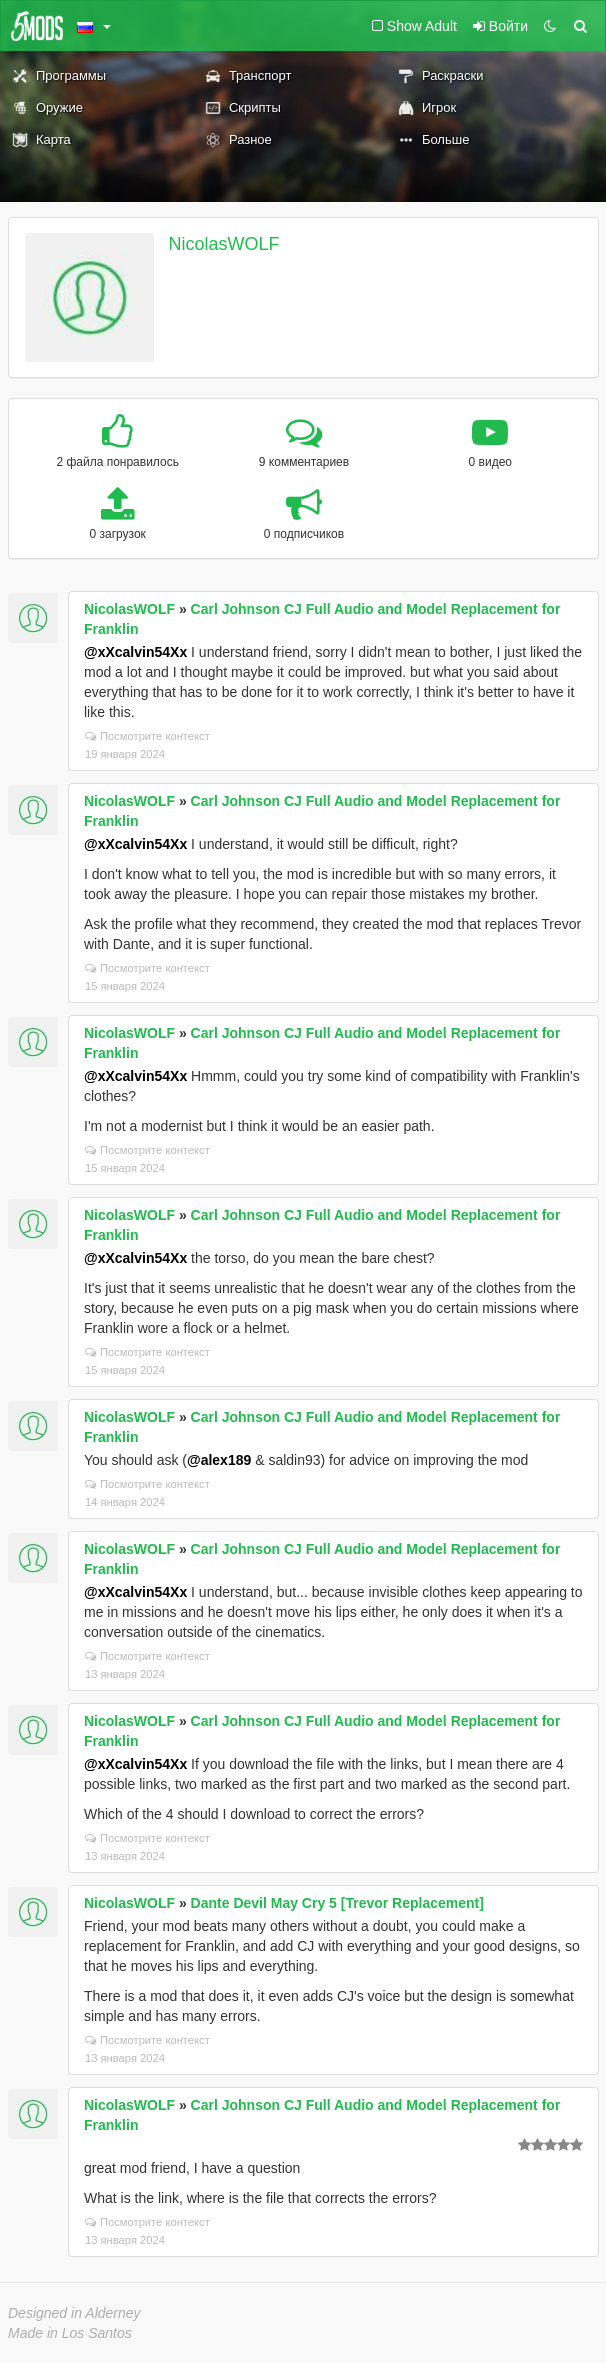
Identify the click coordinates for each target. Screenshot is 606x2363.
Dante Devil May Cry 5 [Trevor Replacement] (337, 1903)
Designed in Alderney (74, 2313)
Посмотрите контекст (147, 736)
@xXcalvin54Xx (135, 652)
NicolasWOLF (224, 244)
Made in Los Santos (70, 2333)
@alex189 (219, 1460)
